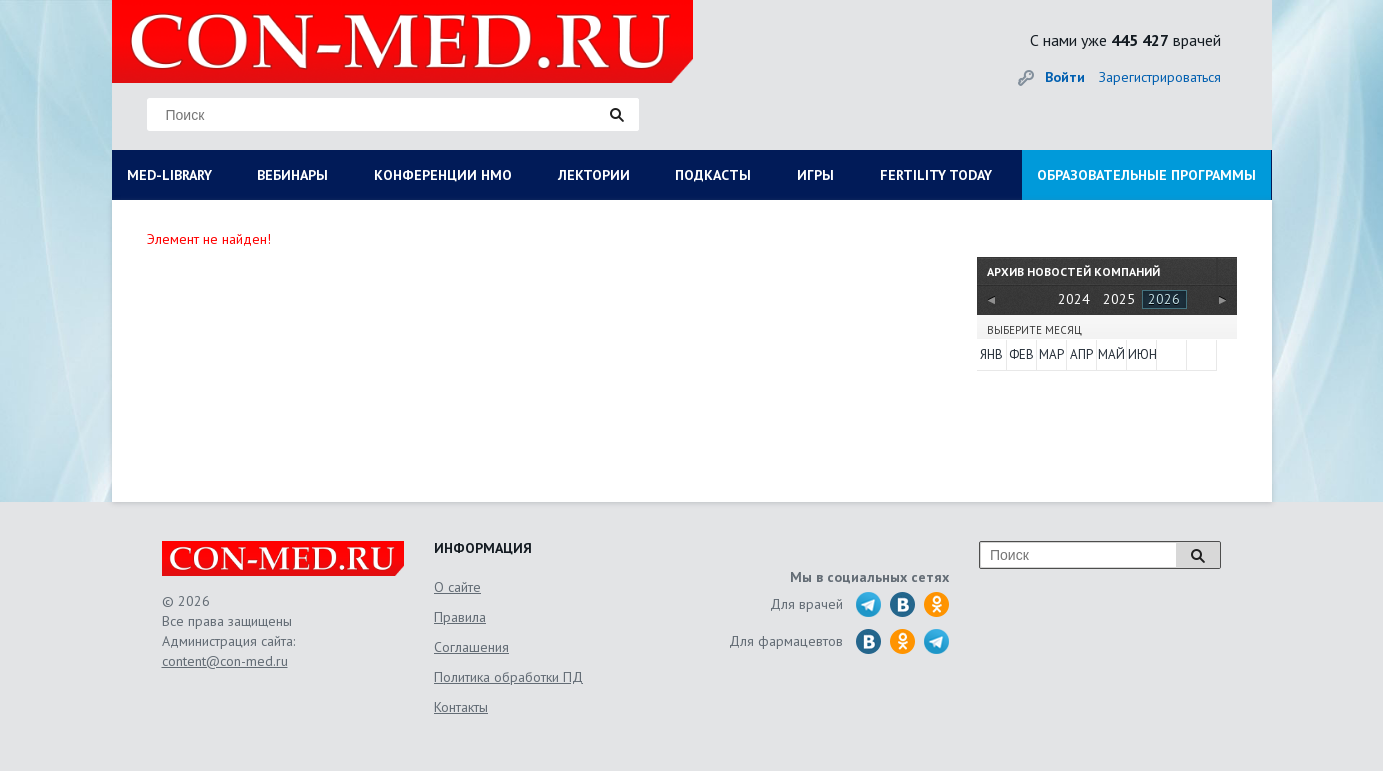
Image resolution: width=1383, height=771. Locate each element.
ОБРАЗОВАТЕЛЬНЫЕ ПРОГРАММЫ (1146, 175)
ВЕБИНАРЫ (292, 175)
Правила (460, 617)
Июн (1141, 354)
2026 (1164, 299)
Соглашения (471, 647)
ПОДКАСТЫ (713, 175)
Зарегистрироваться (1160, 77)
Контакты (461, 707)
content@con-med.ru (225, 661)
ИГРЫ (815, 175)
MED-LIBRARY (169, 175)
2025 (1119, 299)
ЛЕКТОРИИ (594, 175)
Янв (991, 354)
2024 (1074, 299)
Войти (1065, 77)
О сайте (457, 587)
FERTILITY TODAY (936, 175)
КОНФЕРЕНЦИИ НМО (443, 175)
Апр (1081, 354)
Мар (1051, 354)
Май (1111, 354)
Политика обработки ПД (508, 677)
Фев (1021, 354)
